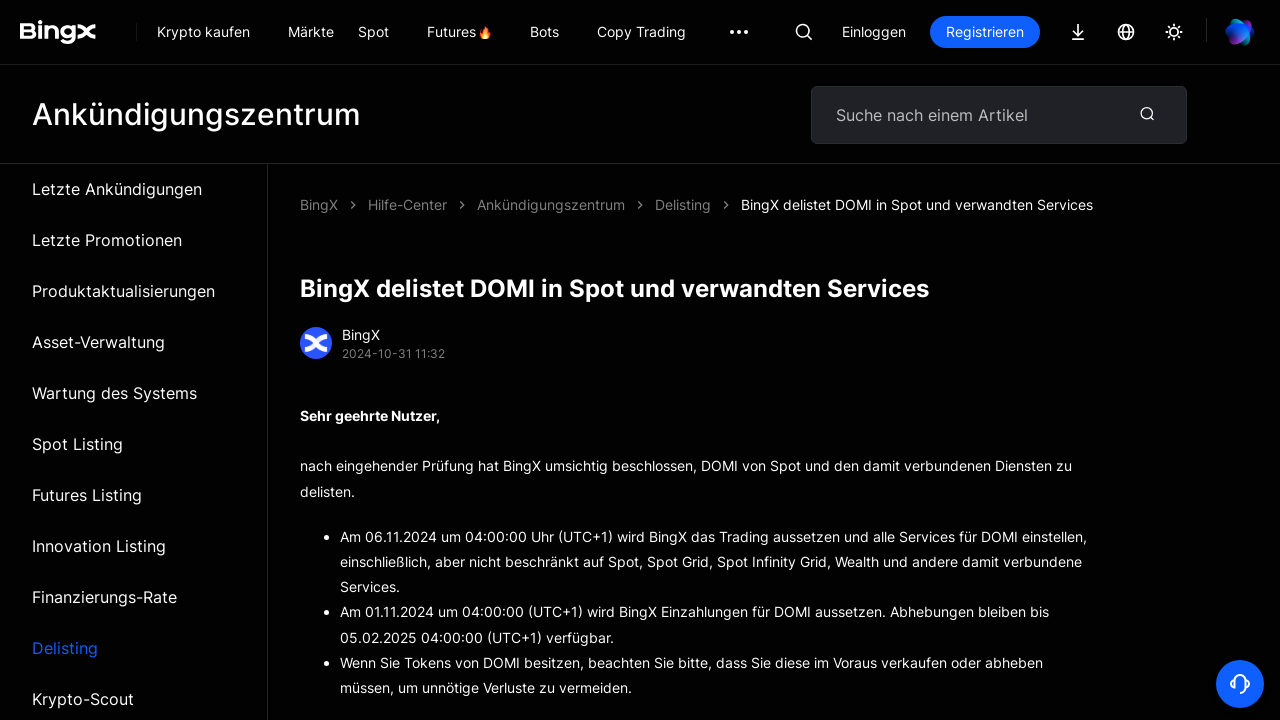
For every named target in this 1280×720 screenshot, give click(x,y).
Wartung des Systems (114, 393)
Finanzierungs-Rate (104, 597)
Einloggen (874, 31)
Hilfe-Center (407, 204)
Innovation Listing (99, 546)
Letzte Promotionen (107, 240)
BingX (319, 204)
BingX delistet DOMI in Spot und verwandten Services (917, 204)
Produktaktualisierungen (123, 291)
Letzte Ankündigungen (117, 189)
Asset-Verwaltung (98, 342)
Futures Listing (87, 495)
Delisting (65, 648)
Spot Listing (77, 444)
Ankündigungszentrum (551, 204)
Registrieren (985, 31)
